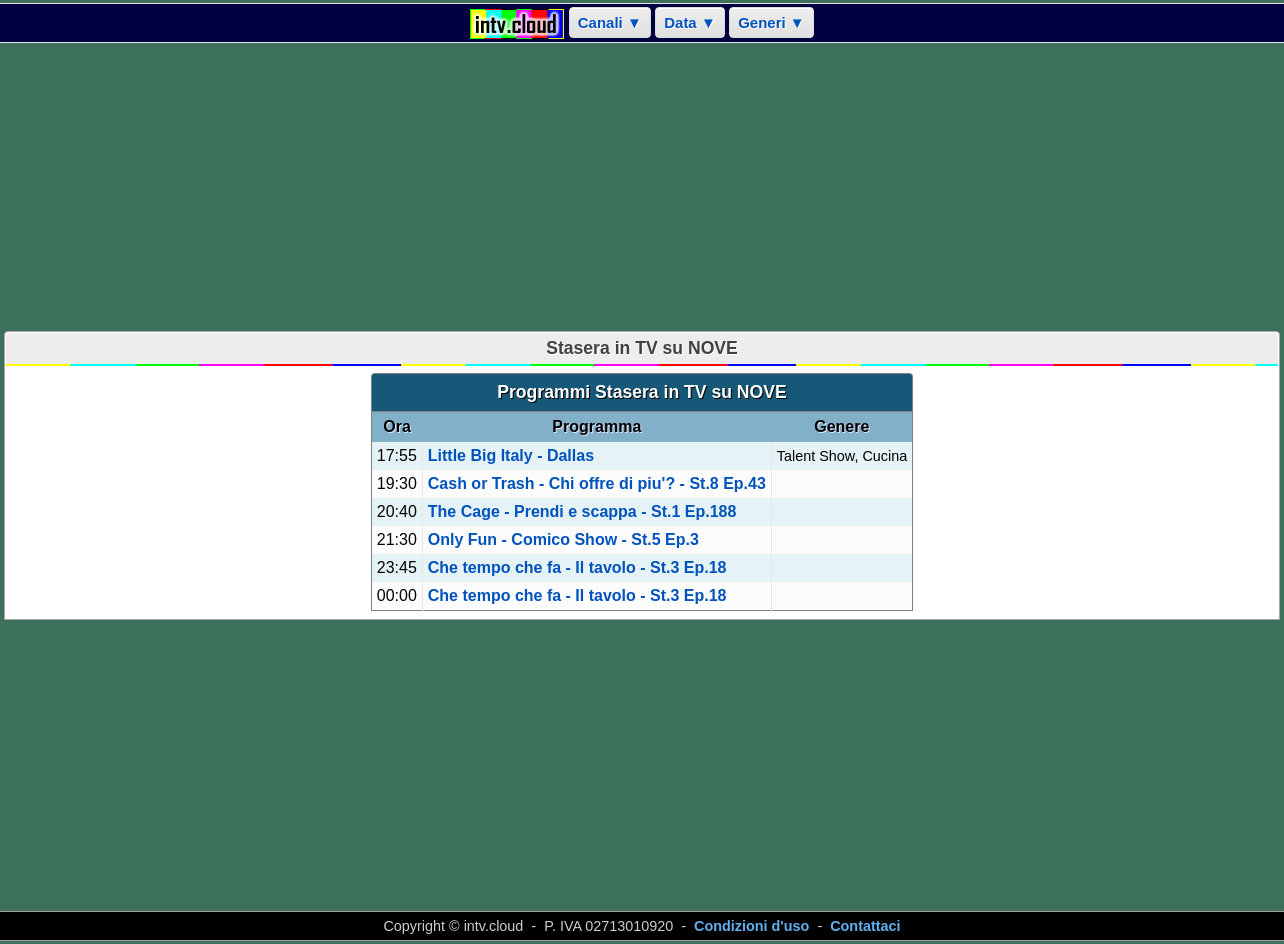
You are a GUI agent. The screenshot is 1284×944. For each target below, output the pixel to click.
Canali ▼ (610, 22)
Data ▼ (690, 22)
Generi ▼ (771, 22)
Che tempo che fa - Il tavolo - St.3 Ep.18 (577, 567)
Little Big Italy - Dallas (511, 455)
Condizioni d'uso (751, 926)
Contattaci (865, 926)
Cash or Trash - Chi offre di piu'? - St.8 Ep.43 (597, 483)
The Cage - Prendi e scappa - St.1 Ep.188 (582, 511)
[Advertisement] (642, 187)
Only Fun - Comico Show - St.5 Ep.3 (563, 539)
